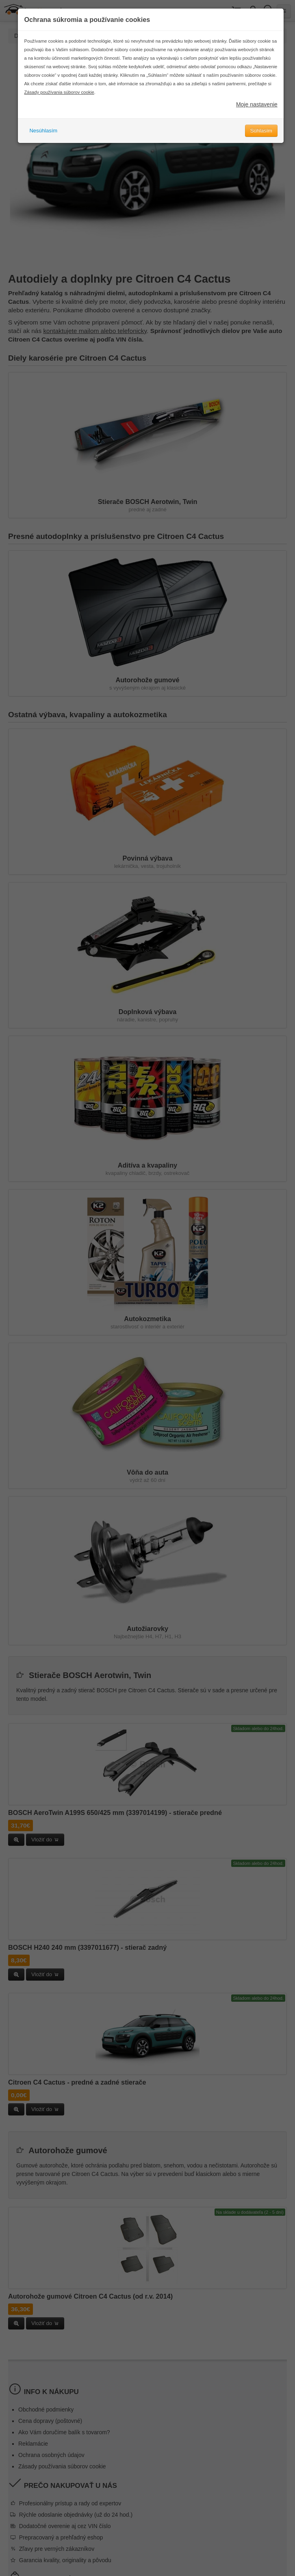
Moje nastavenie (257, 104)
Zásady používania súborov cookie (59, 92)
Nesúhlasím (43, 131)
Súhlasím (261, 131)
